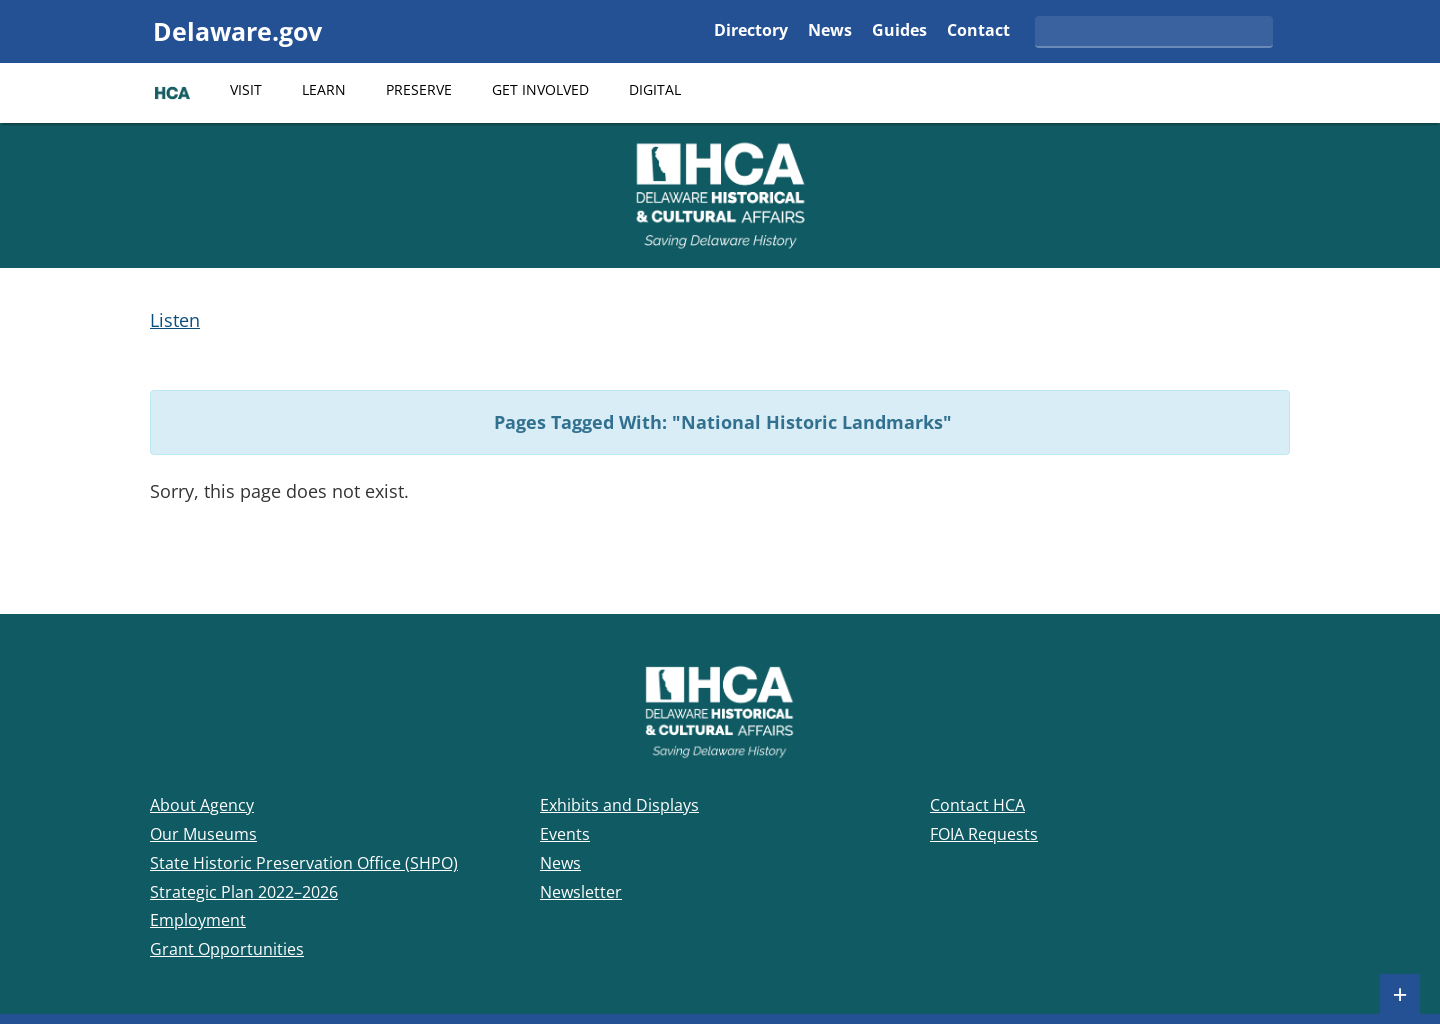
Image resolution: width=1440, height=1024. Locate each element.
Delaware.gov (237, 31)
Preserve (419, 89)
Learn (324, 89)
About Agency (202, 805)
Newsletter (581, 892)
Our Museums (203, 834)
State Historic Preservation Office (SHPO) (304, 863)
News (830, 31)
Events (565, 834)
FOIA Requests (984, 834)
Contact (978, 31)
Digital (655, 89)
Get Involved (540, 89)
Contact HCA (977, 805)
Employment (198, 920)
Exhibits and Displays (619, 805)
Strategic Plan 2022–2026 (244, 892)
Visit (246, 89)
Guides (899, 31)
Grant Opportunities (227, 949)
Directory (751, 31)
